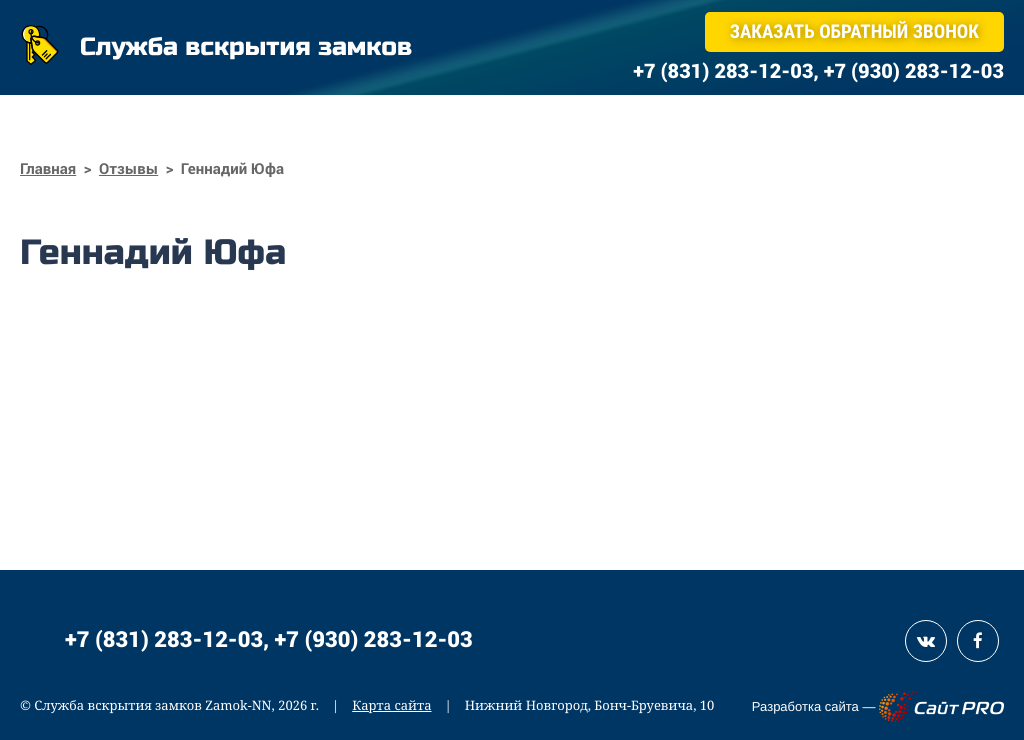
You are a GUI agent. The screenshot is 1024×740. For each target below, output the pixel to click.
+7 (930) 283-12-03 (374, 638)
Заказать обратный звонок (854, 31)
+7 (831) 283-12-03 (164, 638)
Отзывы (128, 169)
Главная (48, 169)
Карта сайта (391, 705)
